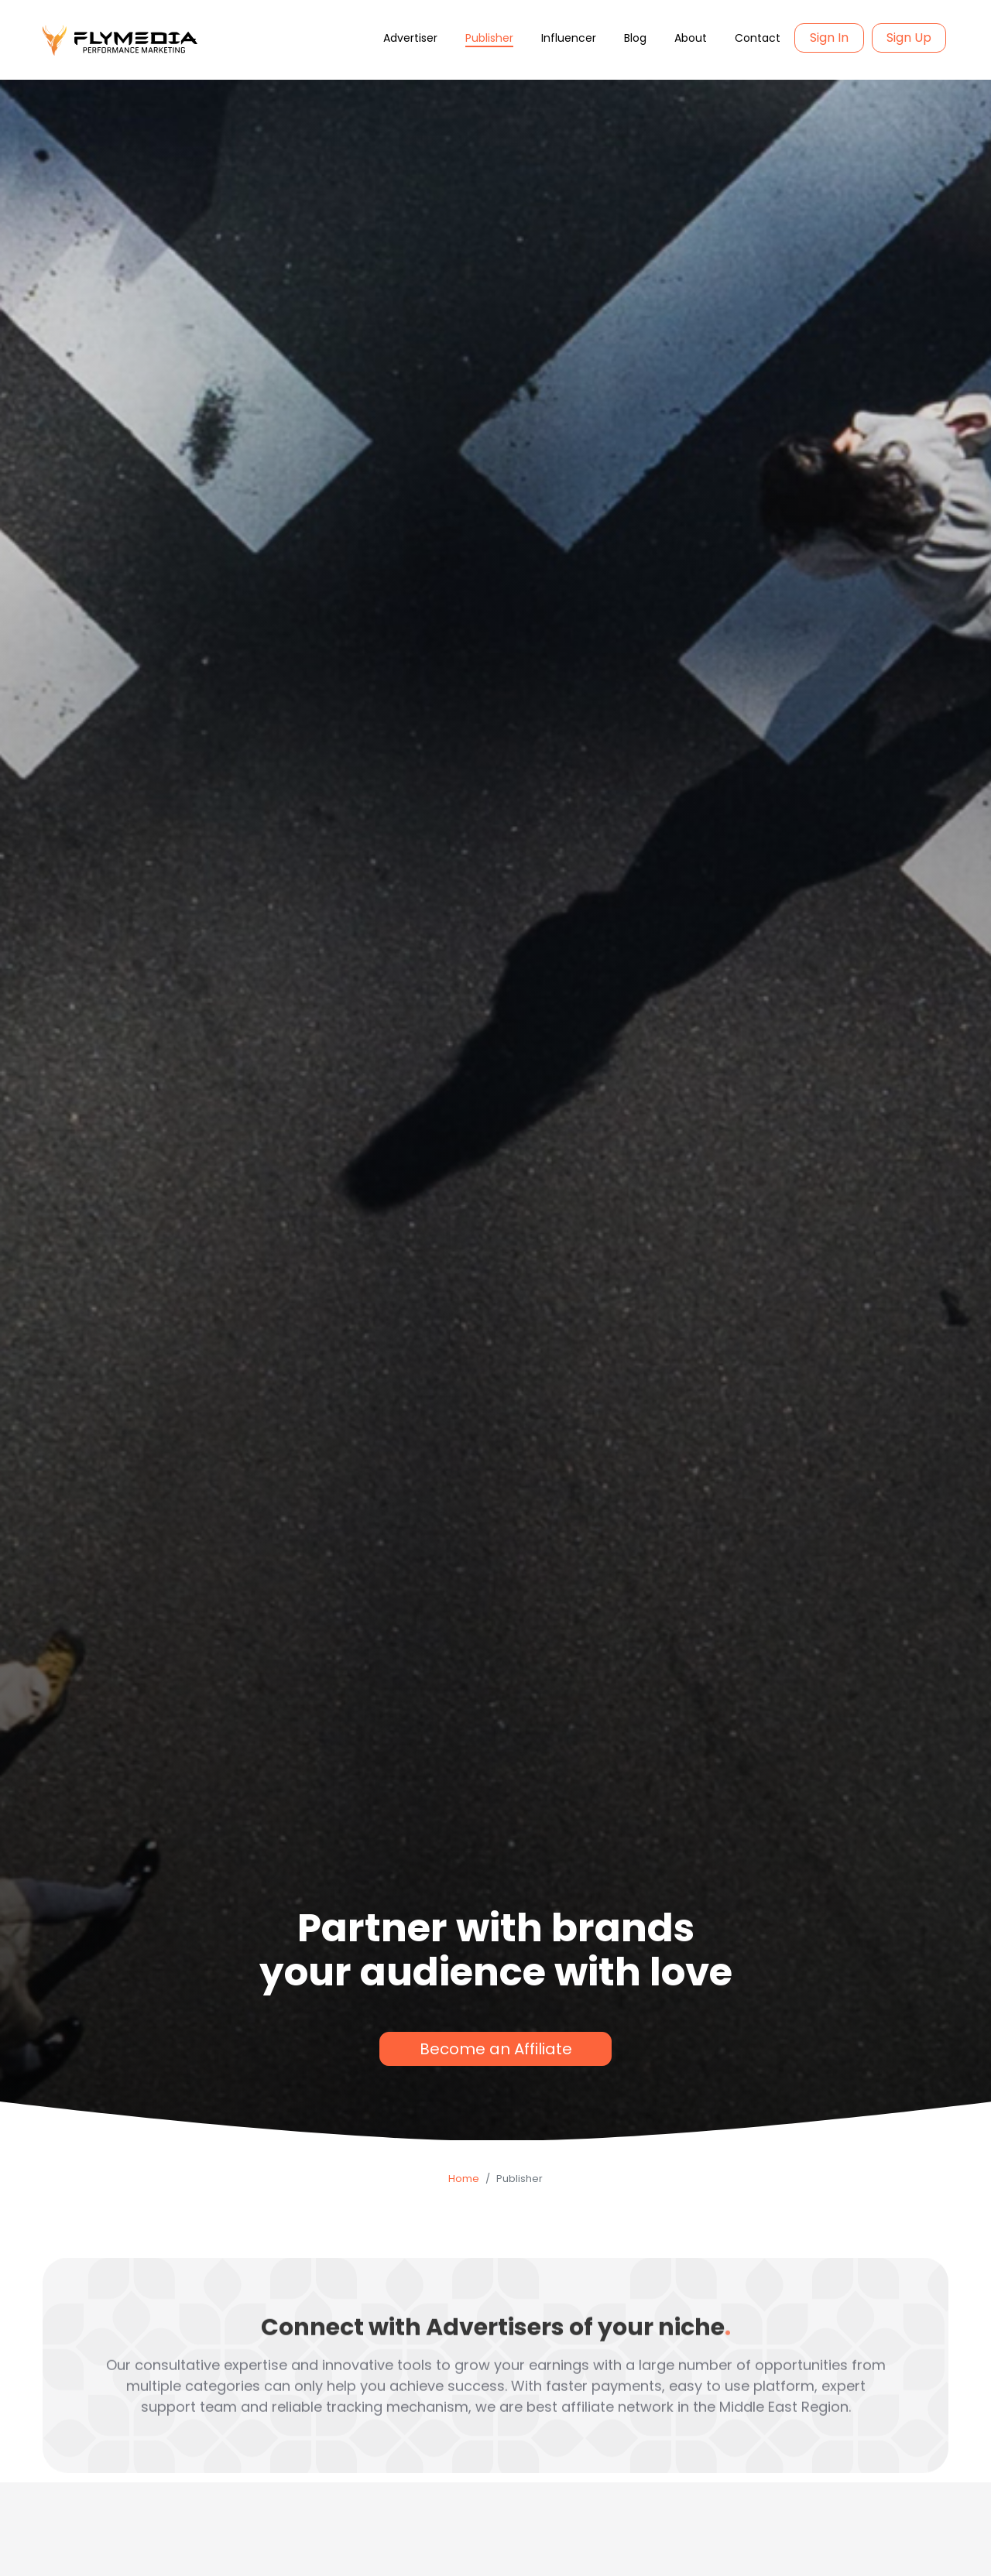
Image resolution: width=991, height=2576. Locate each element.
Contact (757, 38)
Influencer (568, 38)
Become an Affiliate (496, 2049)
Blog (635, 38)
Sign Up (908, 37)
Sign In (829, 37)
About (690, 38)
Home (463, 2178)
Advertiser (410, 38)
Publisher (489, 38)
